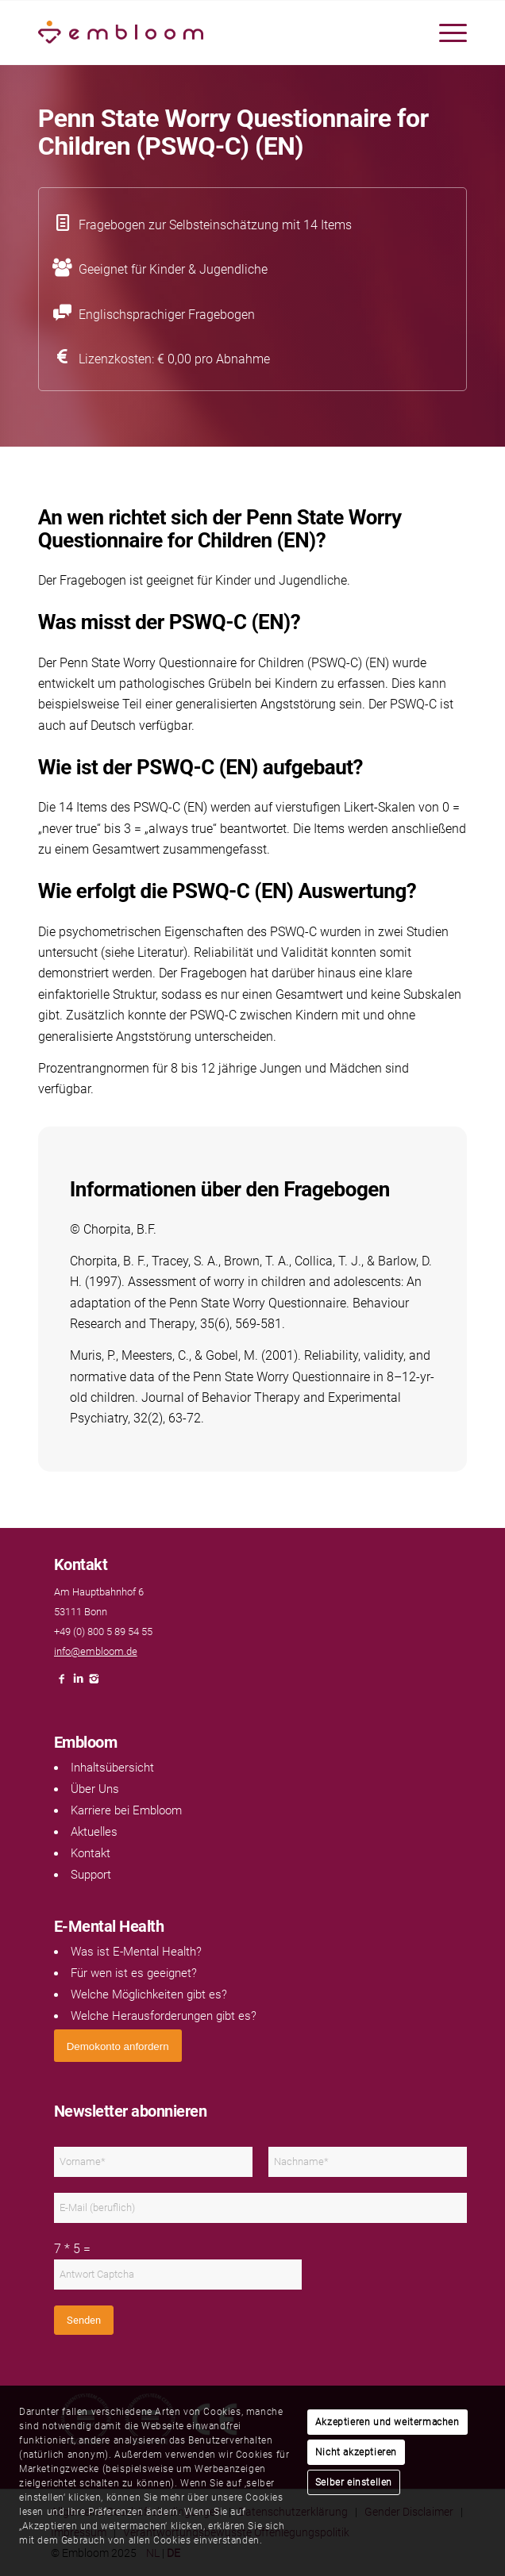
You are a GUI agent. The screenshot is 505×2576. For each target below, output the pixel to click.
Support (91, 1875)
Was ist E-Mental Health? (136, 1951)
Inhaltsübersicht (112, 1767)
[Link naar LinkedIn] (78, 1683)
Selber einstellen (353, 2482)
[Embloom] (209, 32)
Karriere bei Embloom (126, 1810)
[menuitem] (445, 32)
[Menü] (445, 32)
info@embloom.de (95, 1651)
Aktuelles (94, 1832)
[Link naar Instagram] (94, 1683)
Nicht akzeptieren (356, 2452)
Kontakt (90, 1853)
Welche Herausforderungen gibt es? (163, 2016)
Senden (84, 2320)
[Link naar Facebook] (62, 1683)
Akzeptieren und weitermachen (387, 2422)
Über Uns (95, 1789)
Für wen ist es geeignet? (134, 1973)
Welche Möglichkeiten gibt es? (149, 1994)
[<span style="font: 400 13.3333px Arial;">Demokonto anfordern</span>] (118, 2045)
